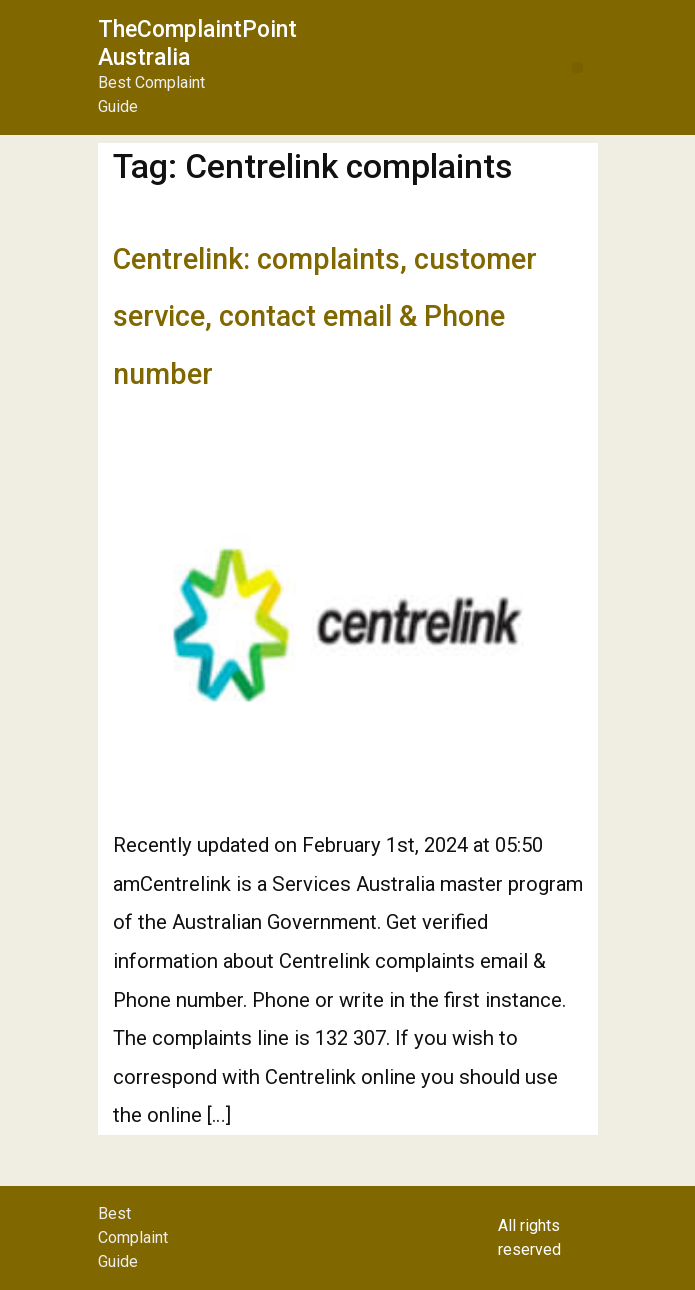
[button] (577, 67)
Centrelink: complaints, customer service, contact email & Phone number (325, 316)
